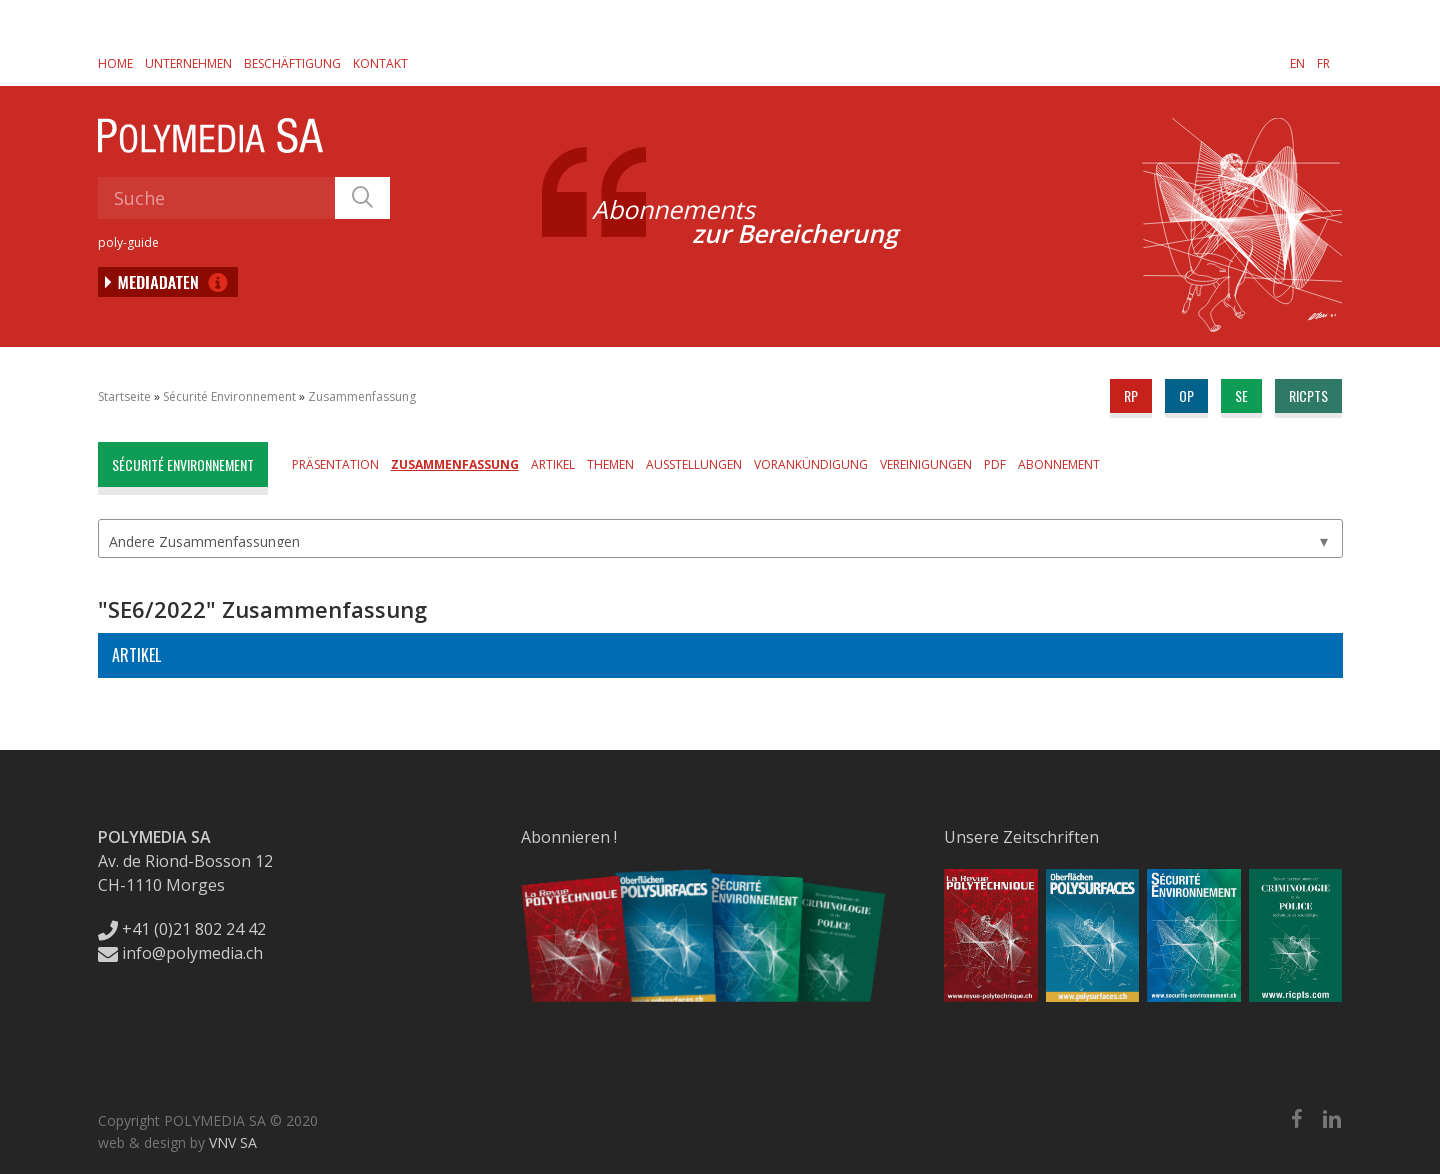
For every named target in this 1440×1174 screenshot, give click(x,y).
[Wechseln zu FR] (1323, 63)
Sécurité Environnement (229, 396)
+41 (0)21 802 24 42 (182, 929)
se (1241, 395)
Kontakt (380, 63)
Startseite (124, 396)
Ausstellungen (694, 464)
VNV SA (233, 1142)
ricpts (1308, 395)
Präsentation (335, 464)
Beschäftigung (292, 63)
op (1186, 395)
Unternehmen (188, 63)
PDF (995, 464)
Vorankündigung (811, 464)
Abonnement (1059, 464)
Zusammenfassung (362, 396)
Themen (610, 464)
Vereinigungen (926, 464)
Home (115, 63)
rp (1131, 395)
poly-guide (128, 242)
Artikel (553, 464)
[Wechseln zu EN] (1297, 63)
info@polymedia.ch (180, 953)
